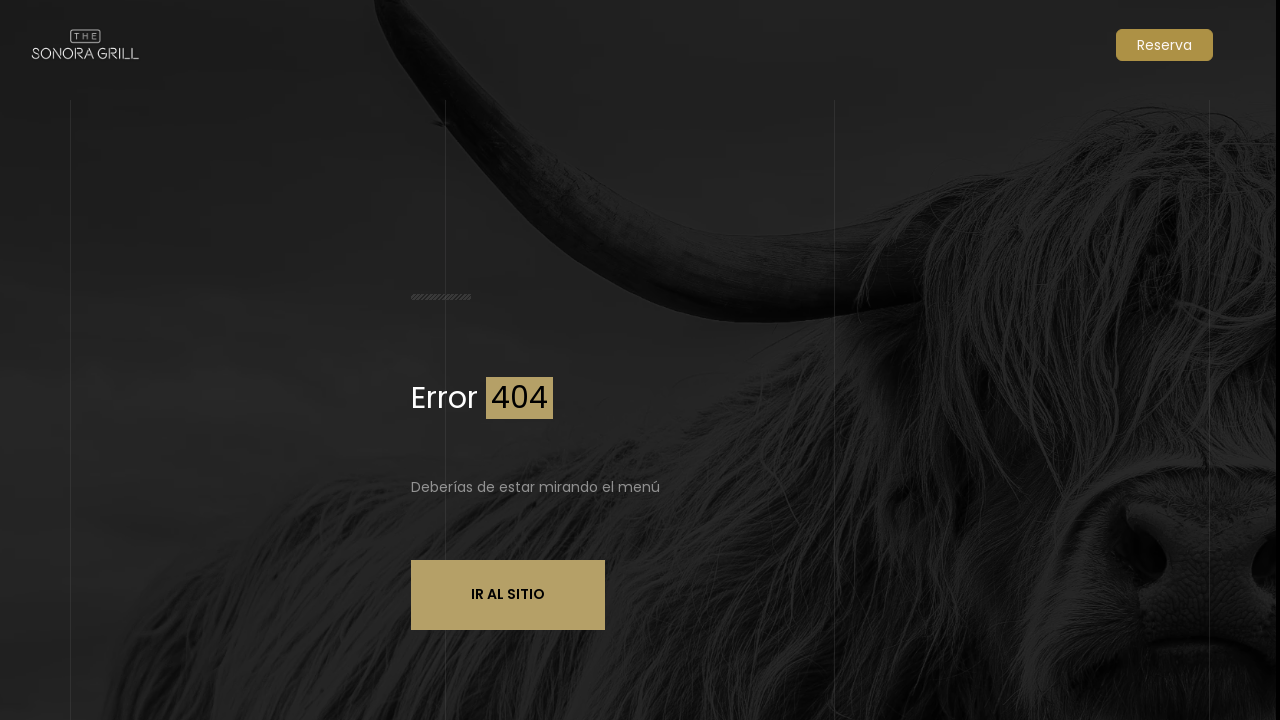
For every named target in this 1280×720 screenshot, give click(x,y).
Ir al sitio (508, 594)
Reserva (1164, 45)
